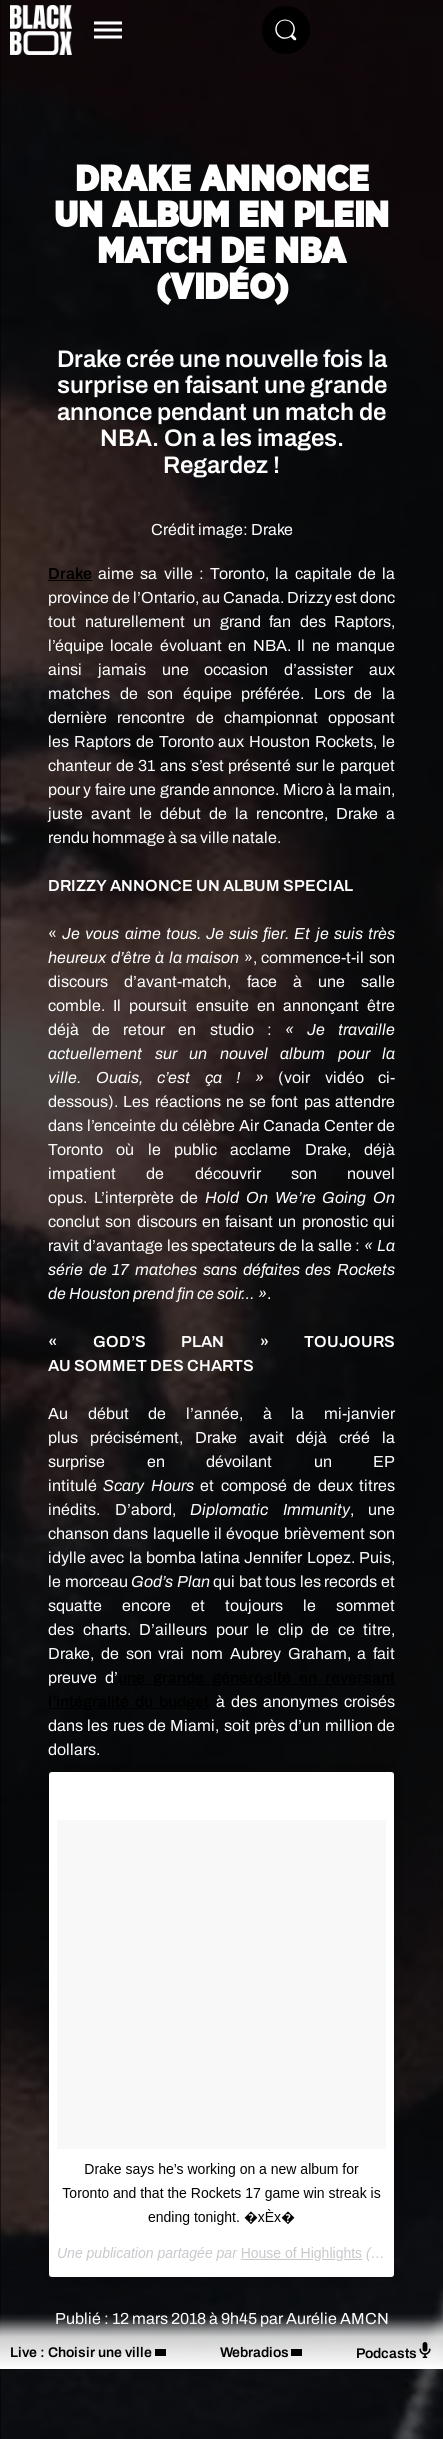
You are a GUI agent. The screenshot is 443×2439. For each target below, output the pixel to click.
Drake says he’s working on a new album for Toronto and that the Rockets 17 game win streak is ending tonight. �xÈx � (221, 2193)
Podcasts (394, 2351)
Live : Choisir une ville (81, 2352)
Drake (70, 573)
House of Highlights (301, 2253)
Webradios (254, 2352)
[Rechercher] (286, 30)
